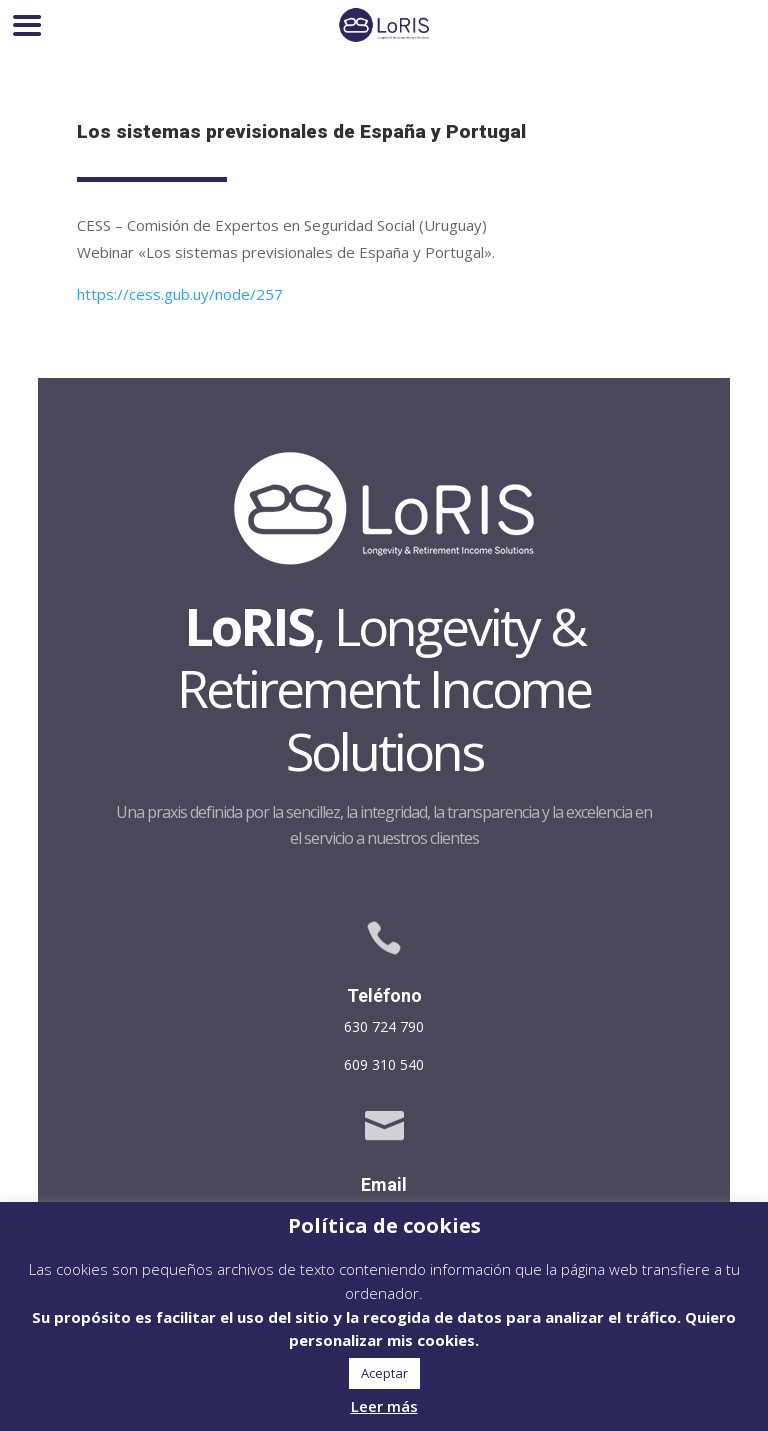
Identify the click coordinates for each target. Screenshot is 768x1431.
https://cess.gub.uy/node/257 (180, 294)
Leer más (384, 1406)
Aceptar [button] (384, 1373)
